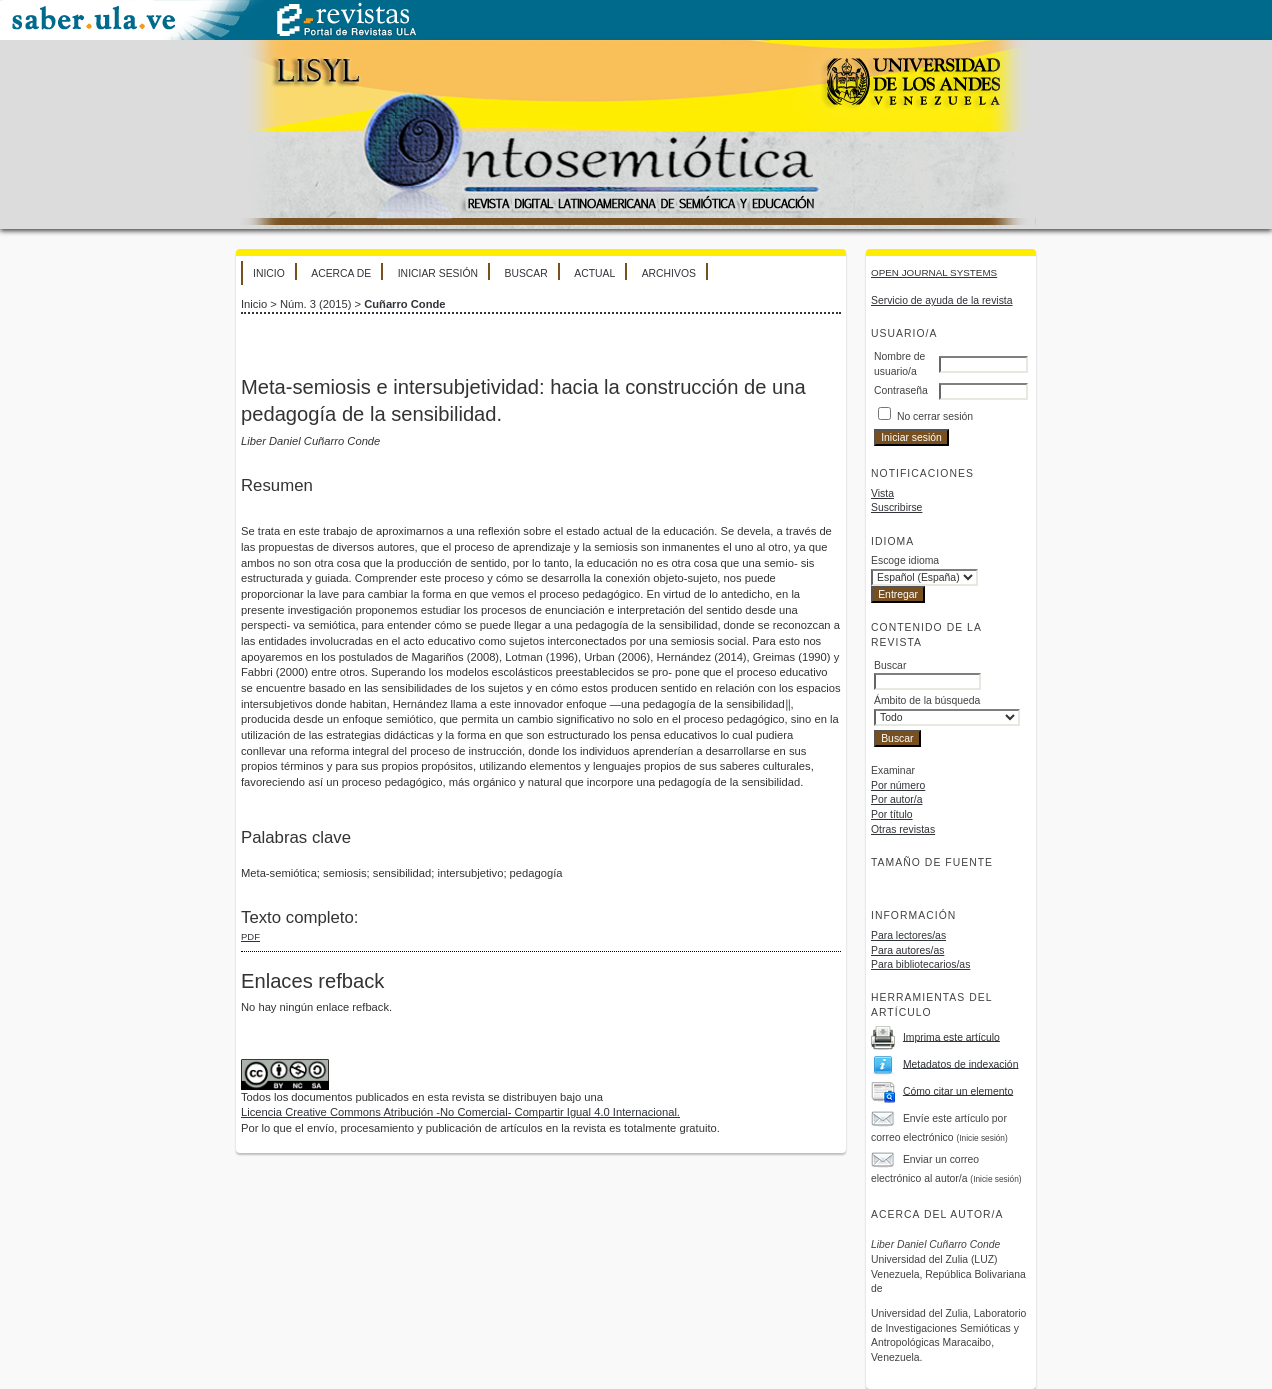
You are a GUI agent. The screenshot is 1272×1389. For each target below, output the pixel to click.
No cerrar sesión (935, 416)
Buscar (525, 273)
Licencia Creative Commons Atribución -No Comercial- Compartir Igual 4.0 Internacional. (460, 1112)
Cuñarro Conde (404, 304)
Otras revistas (903, 829)
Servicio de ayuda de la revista (942, 300)
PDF (250, 936)
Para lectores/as (908, 935)
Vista (882, 493)
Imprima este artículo (951, 1036)
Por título (892, 814)
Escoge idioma (905, 560)
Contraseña (901, 390)
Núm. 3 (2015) (316, 304)
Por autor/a (896, 799)
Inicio (269, 273)
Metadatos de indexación (961, 1063)
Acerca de (341, 273)
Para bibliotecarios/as (920, 964)
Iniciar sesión (438, 273)
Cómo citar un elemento (958, 1090)
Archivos (669, 273)
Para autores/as (907, 950)
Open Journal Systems (934, 272)
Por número (898, 785)
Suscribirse (896, 507)
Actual (594, 273)
